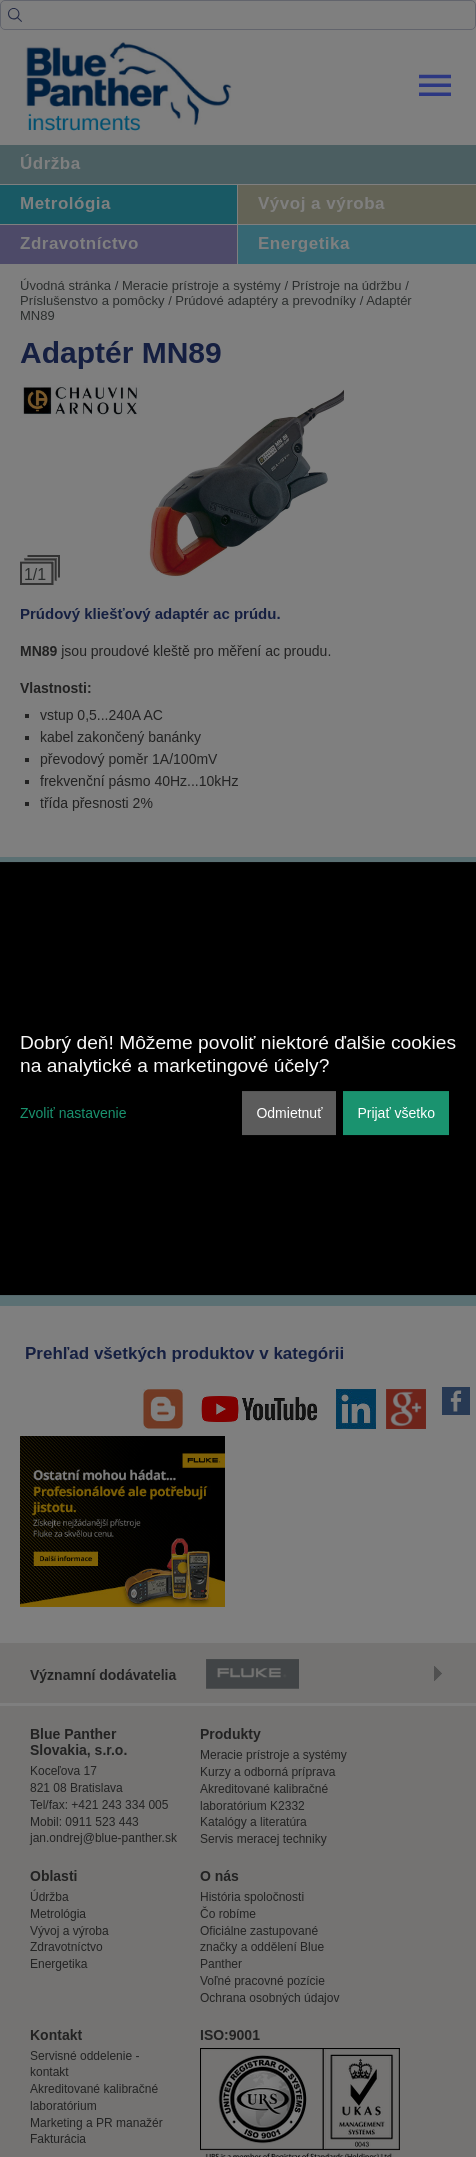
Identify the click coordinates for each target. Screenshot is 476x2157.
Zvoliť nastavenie (73, 1113)
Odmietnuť (289, 1113)
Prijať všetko (396, 1113)
